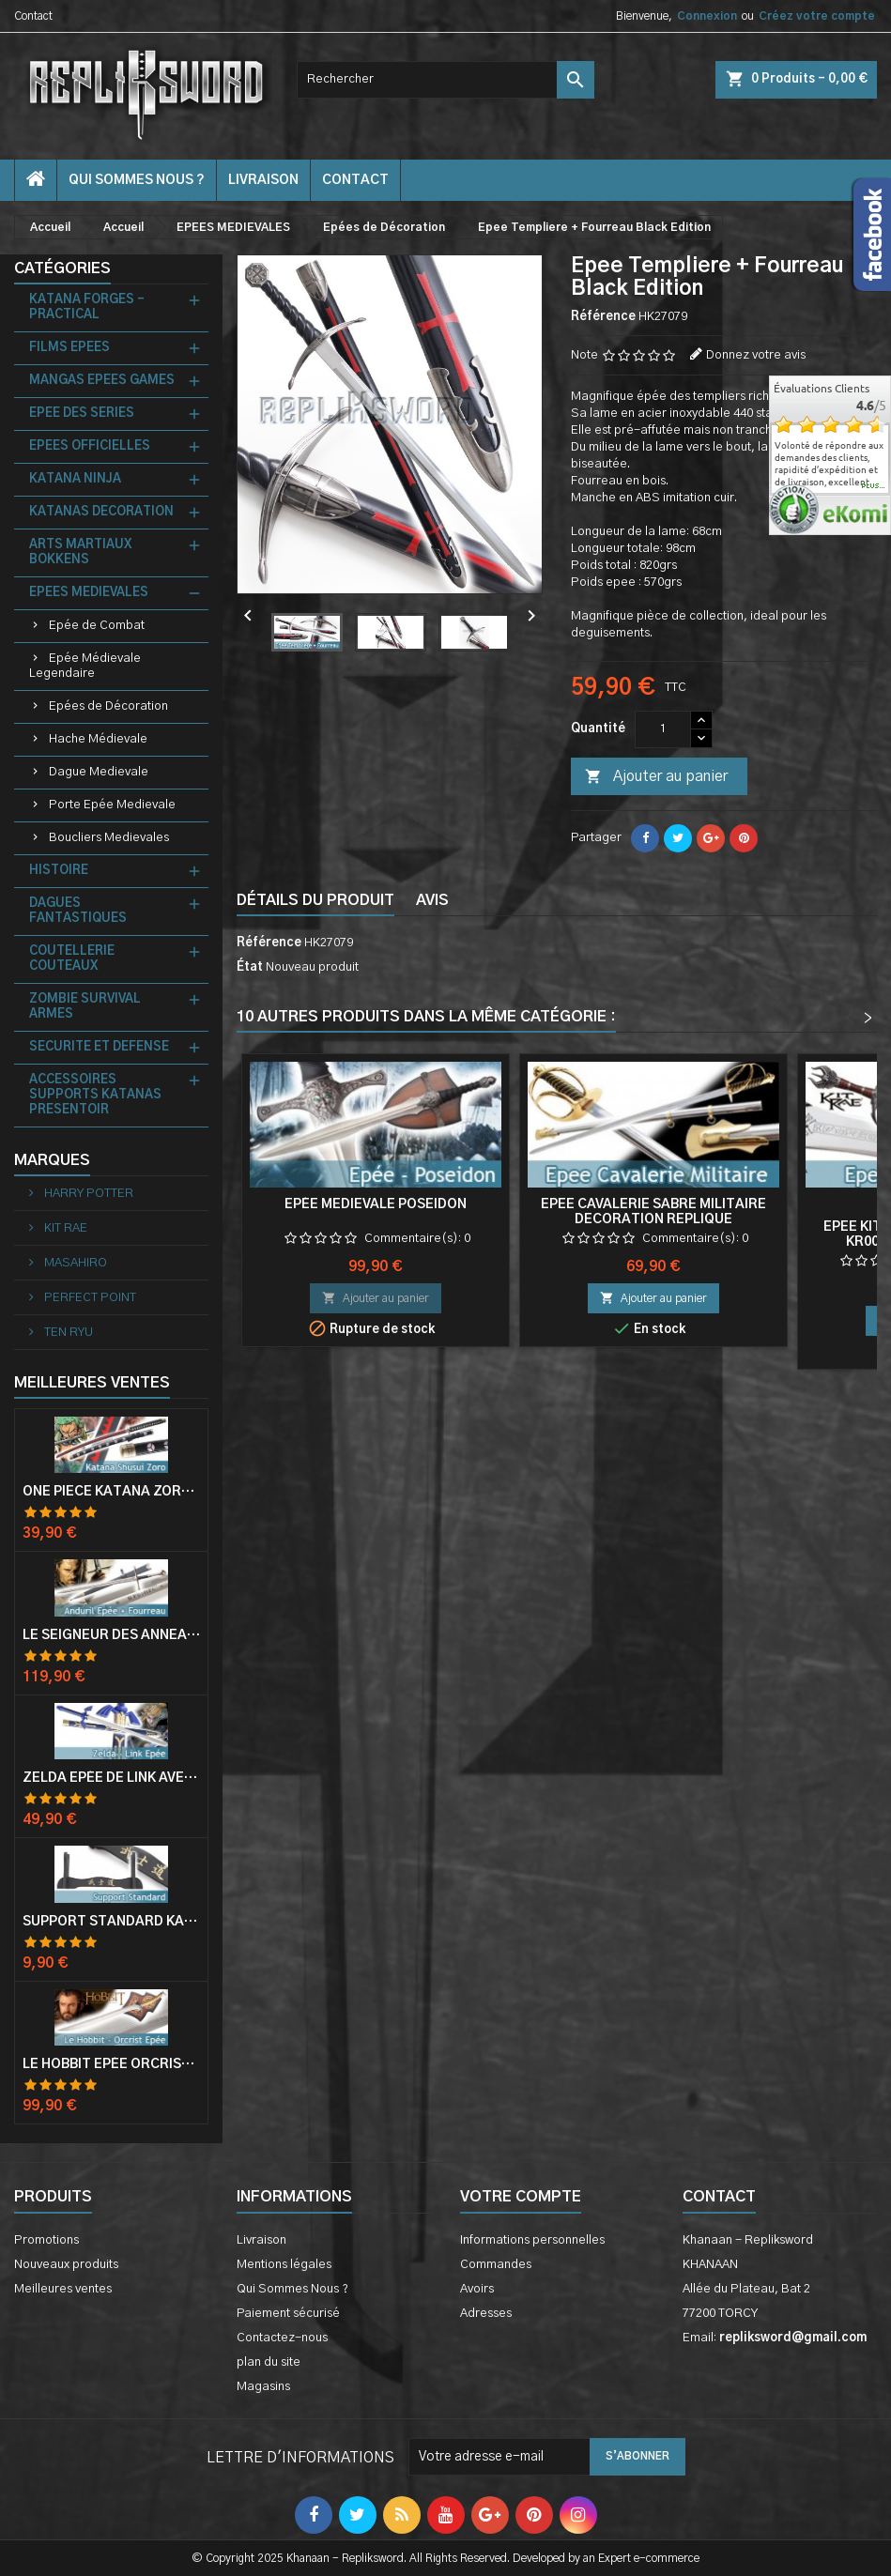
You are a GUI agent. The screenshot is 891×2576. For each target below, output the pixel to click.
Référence (603, 317)
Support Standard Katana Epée (111, 1921)
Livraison (263, 180)
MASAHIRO (74, 1263)
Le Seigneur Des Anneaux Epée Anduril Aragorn (111, 1635)
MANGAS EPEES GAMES (102, 381)
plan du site (268, 2362)
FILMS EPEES (69, 348)
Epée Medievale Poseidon (375, 1204)
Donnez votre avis (756, 355)
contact (355, 180)
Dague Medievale (98, 772)
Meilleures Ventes (92, 1382)
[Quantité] (663, 729)
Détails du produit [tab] (315, 900)
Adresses (486, 2314)
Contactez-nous (282, 2338)
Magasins (263, 2387)
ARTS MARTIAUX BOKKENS (80, 552)
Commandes (495, 2265)
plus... (873, 486)
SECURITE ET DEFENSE (99, 1047)
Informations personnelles (532, 2240)
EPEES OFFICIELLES (89, 446)
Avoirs (477, 2289)
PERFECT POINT (88, 1298)
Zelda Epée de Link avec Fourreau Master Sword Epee (111, 1778)
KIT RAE (64, 1228)
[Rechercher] (445, 80)
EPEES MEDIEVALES (88, 593)
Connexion (707, 16)
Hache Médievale (98, 739)
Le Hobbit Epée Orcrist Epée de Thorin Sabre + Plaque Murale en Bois (111, 2064)
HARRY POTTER (87, 1194)
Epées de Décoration (108, 706)
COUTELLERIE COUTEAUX (72, 959)
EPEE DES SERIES (81, 413)
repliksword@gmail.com (793, 2338)
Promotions (46, 2240)
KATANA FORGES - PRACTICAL (87, 307)
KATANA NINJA (75, 479)
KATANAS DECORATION (101, 512)
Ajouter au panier (656, 777)
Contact (33, 16)
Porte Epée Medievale (112, 805)
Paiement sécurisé (288, 2314)
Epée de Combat (97, 626)
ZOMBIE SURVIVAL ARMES (85, 1006)
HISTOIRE (58, 871)
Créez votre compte (817, 16)
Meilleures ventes (63, 2289)
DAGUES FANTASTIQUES (78, 911)
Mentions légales (284, 2265)
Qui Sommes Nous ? (137, 180)
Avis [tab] (432, 900)
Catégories (62, 268)
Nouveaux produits (66, 2265)
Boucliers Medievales (109, 838)
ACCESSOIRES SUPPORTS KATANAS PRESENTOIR (95, 1095)
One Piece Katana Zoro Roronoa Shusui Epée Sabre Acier (111, 1491)
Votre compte (520, 2196)
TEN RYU (67, 1332)
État (250, 967)
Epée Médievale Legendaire (85, 666)
